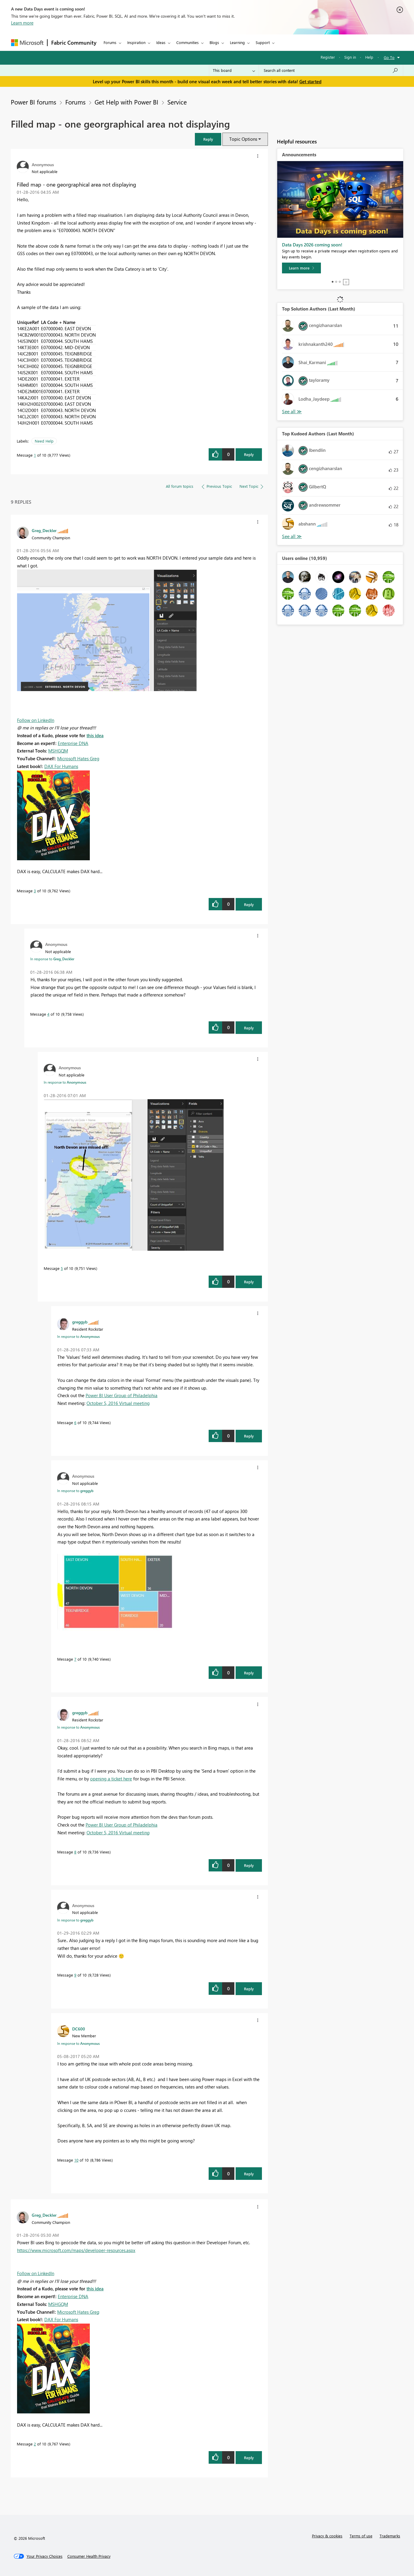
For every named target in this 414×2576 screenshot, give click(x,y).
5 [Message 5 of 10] (62, 1268)
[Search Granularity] (234, 70)
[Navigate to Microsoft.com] (27, 42)
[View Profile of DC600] (78, 2029)
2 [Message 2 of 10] (35, 2443)
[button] (208, 139)
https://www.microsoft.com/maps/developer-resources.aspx (76, 2250)
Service (177, 102)
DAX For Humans (61, 766)
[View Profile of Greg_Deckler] (44, 530)
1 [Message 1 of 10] (35, 455)
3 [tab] (340, 282)
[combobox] (331, 70)
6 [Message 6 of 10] (75, 1422)
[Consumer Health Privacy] (88, 2556)
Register (328, 57)
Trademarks (390, 2535)
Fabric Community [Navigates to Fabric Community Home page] (73, 42)
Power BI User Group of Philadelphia (121, 1395)
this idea (95, 735)
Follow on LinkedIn (35, 720)
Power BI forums (33, 102)
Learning (237, 42)
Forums (110, 42)
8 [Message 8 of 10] (75, 1851)
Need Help (44, 441)
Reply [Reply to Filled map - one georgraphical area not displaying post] (249, 454)
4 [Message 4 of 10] (48, 1014)
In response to (52, 958)
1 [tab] (332, 282)
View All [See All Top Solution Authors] (292, 411)
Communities (187, 42)
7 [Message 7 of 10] (75, 1659)
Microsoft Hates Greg (78, 758)
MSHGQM (58, 751)
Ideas (161, 42)
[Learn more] (301, 268)
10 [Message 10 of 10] (76, 2159)
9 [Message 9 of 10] (75, 1974)
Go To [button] (389, 57)
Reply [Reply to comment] (249, 904)
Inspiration (136, 42)
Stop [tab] (346, 282)
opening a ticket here (111, 1779)
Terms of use (361, 2535)
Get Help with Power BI (126, 102)
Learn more (22, 23)
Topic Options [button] (243, 139)
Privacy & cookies (327, 2535)
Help (369, 57)
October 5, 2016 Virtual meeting (118, 1403)
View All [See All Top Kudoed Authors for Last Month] (292, 536)
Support (263, 42)
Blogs (214, 42)
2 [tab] (336, 282)
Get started (310, 81)
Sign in (350, 57)
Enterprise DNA (73, 743)
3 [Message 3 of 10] (35, 890)
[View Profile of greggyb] (79, 1322)
